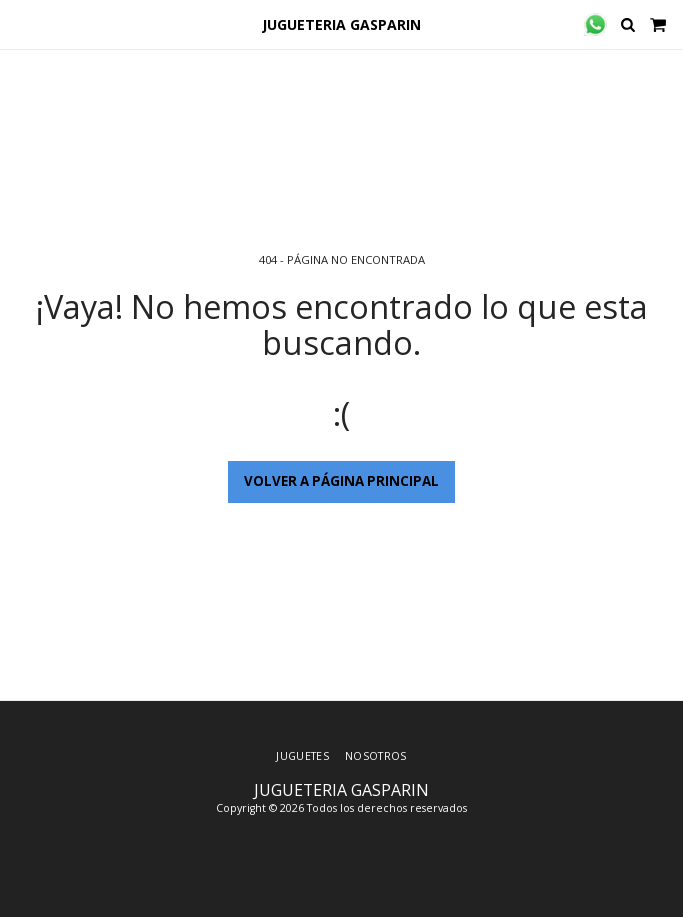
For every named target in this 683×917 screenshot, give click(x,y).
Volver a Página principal (341, 481)
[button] (22, 23)
